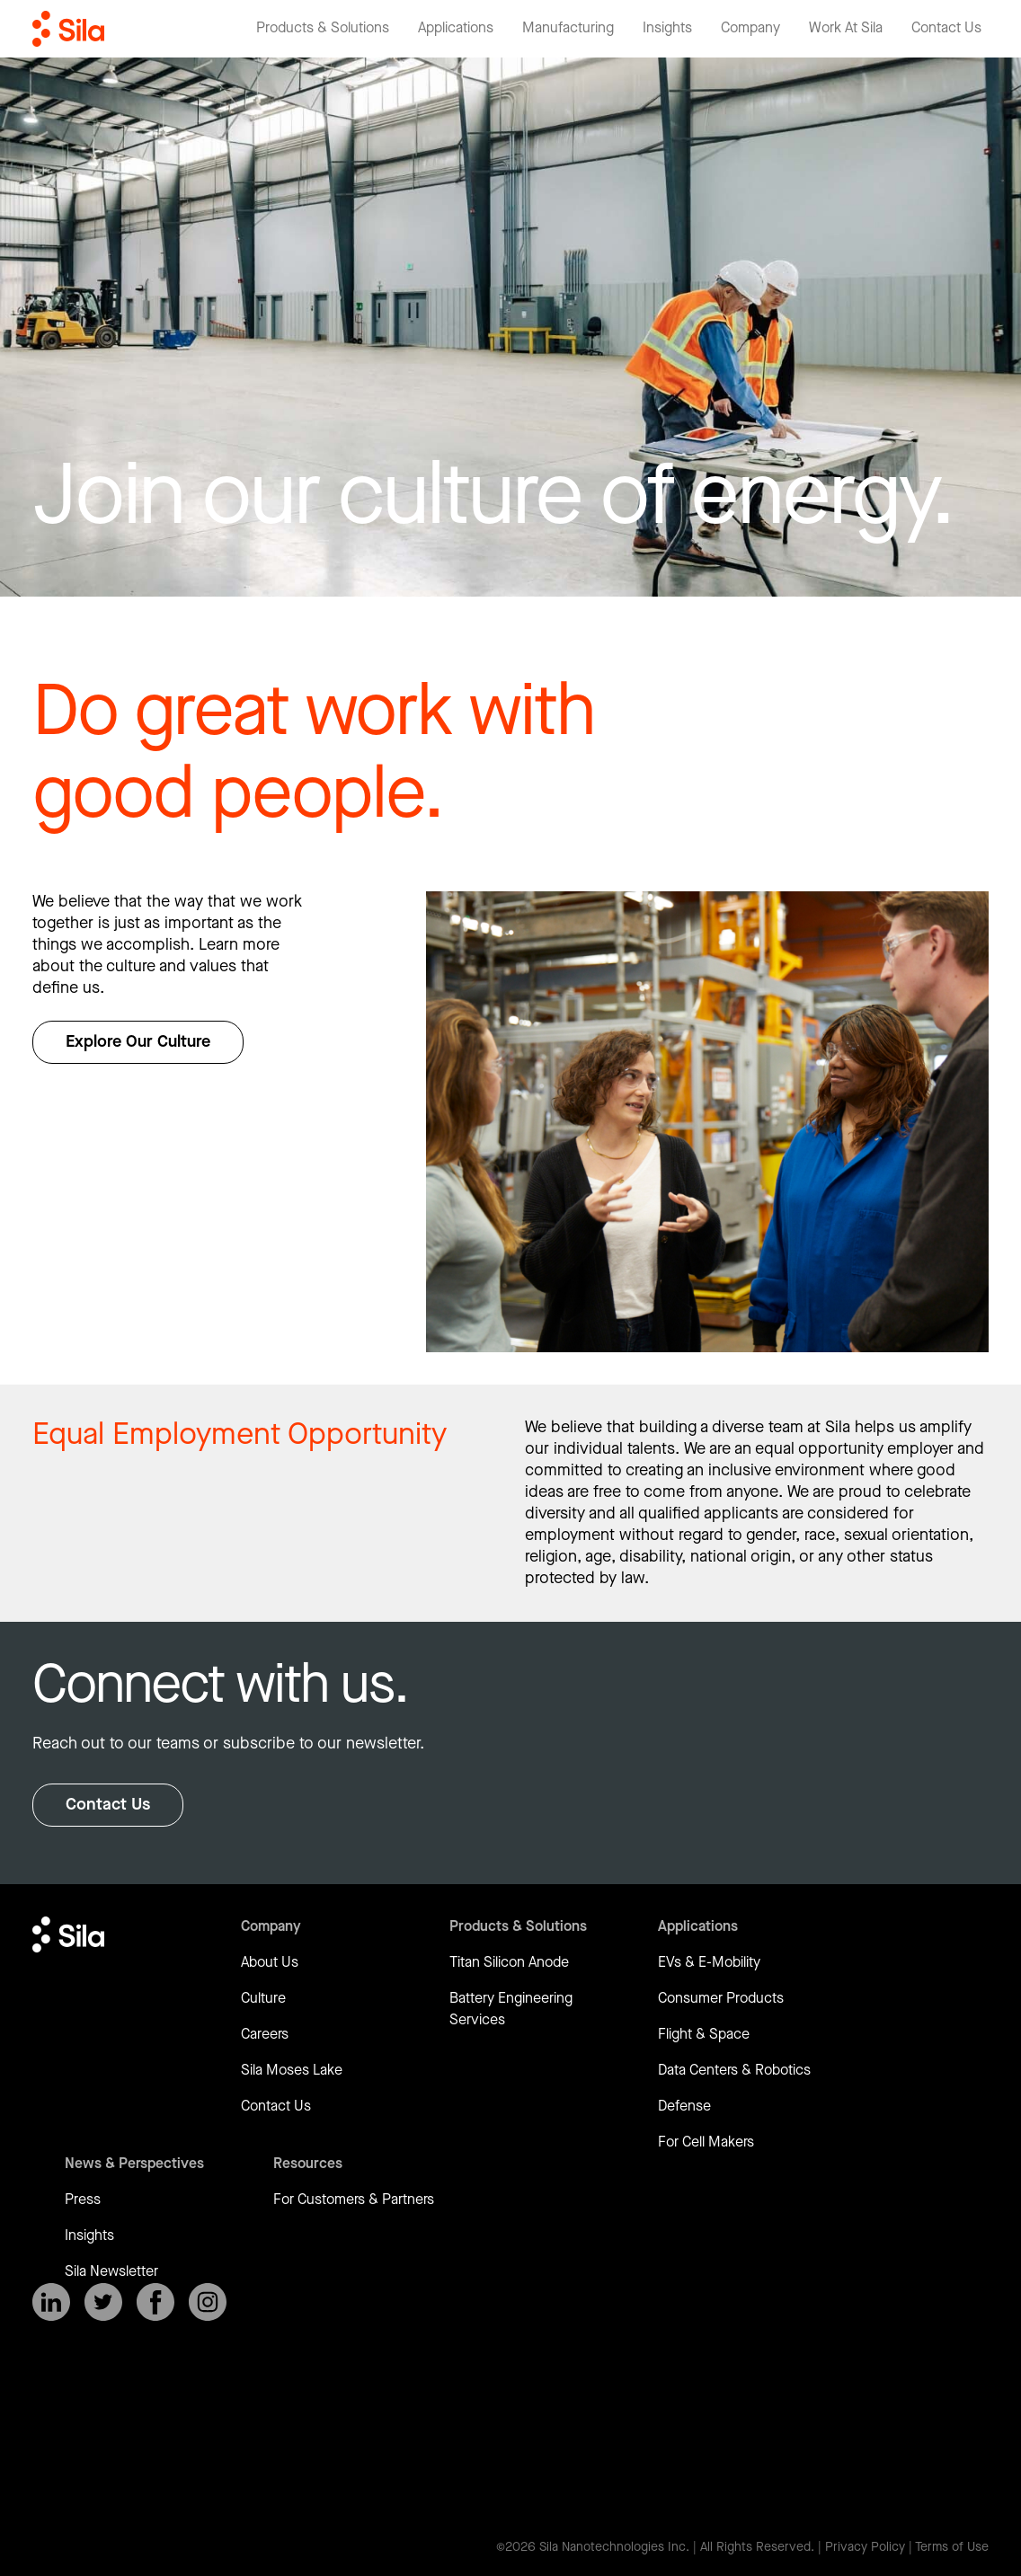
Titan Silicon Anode (509, 1962)
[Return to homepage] (68, 29)
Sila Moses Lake (291, 2070)
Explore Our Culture (138, 1041)
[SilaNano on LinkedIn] (51, 2302)
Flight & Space (704, 2034)
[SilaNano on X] (103, 2302)
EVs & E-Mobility (709, 1962)
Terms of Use (952, 2547)
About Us (269, 1962)
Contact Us (108, 1804)
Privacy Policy (865, 2547)
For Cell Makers (706, 2142)
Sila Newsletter (111, 2271)
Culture (263, 1998)
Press (83, 2200)
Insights (89, 2235)
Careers (265, 2034)
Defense (684, 2106)
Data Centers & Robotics (734, 2070)
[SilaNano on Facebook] (155, 2302)
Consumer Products (721, 1998)
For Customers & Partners (353, 2200)
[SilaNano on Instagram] (207, 2302)
